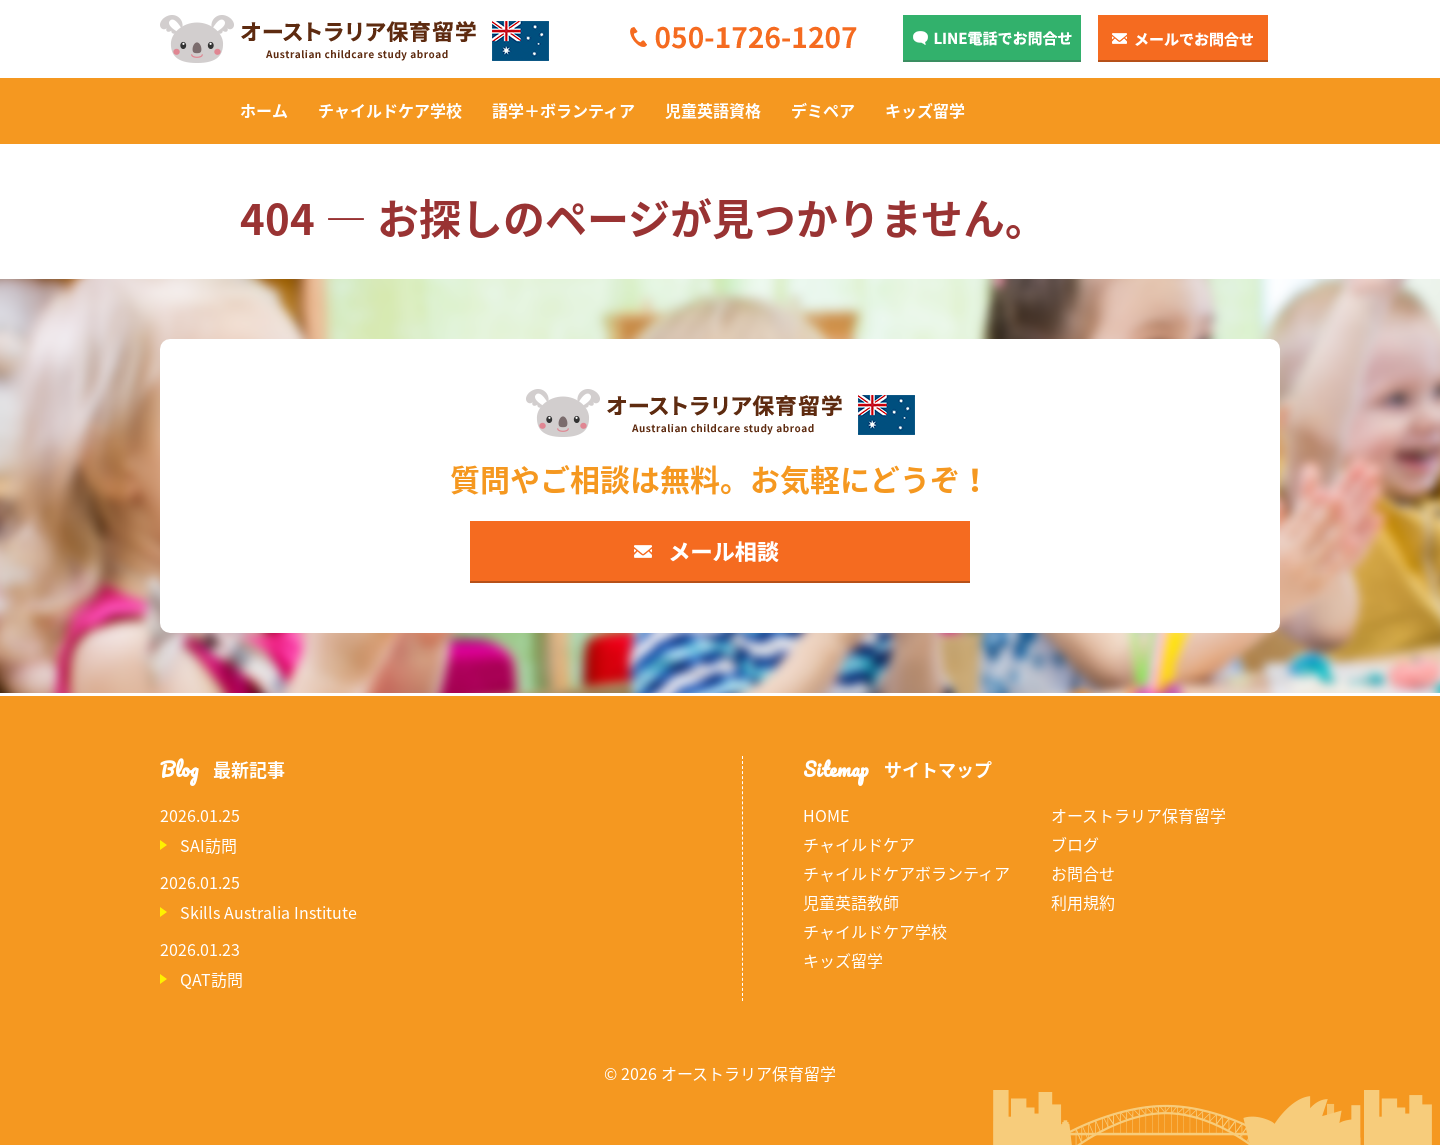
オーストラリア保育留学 (1138, 815)
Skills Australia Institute (268, 912)
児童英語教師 (851, 902)
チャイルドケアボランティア (906, 873)
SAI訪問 (208, 845)
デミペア (823, 110)
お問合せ (1083, 873)
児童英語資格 (713, 110)
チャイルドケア (859, 844)
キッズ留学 (925, 110)
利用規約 (1083, 902)
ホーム (264, 110)
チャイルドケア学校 (390, 110)
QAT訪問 (211, 979)
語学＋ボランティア (563, 110)
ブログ (1075, 844)
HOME (826, 815)
